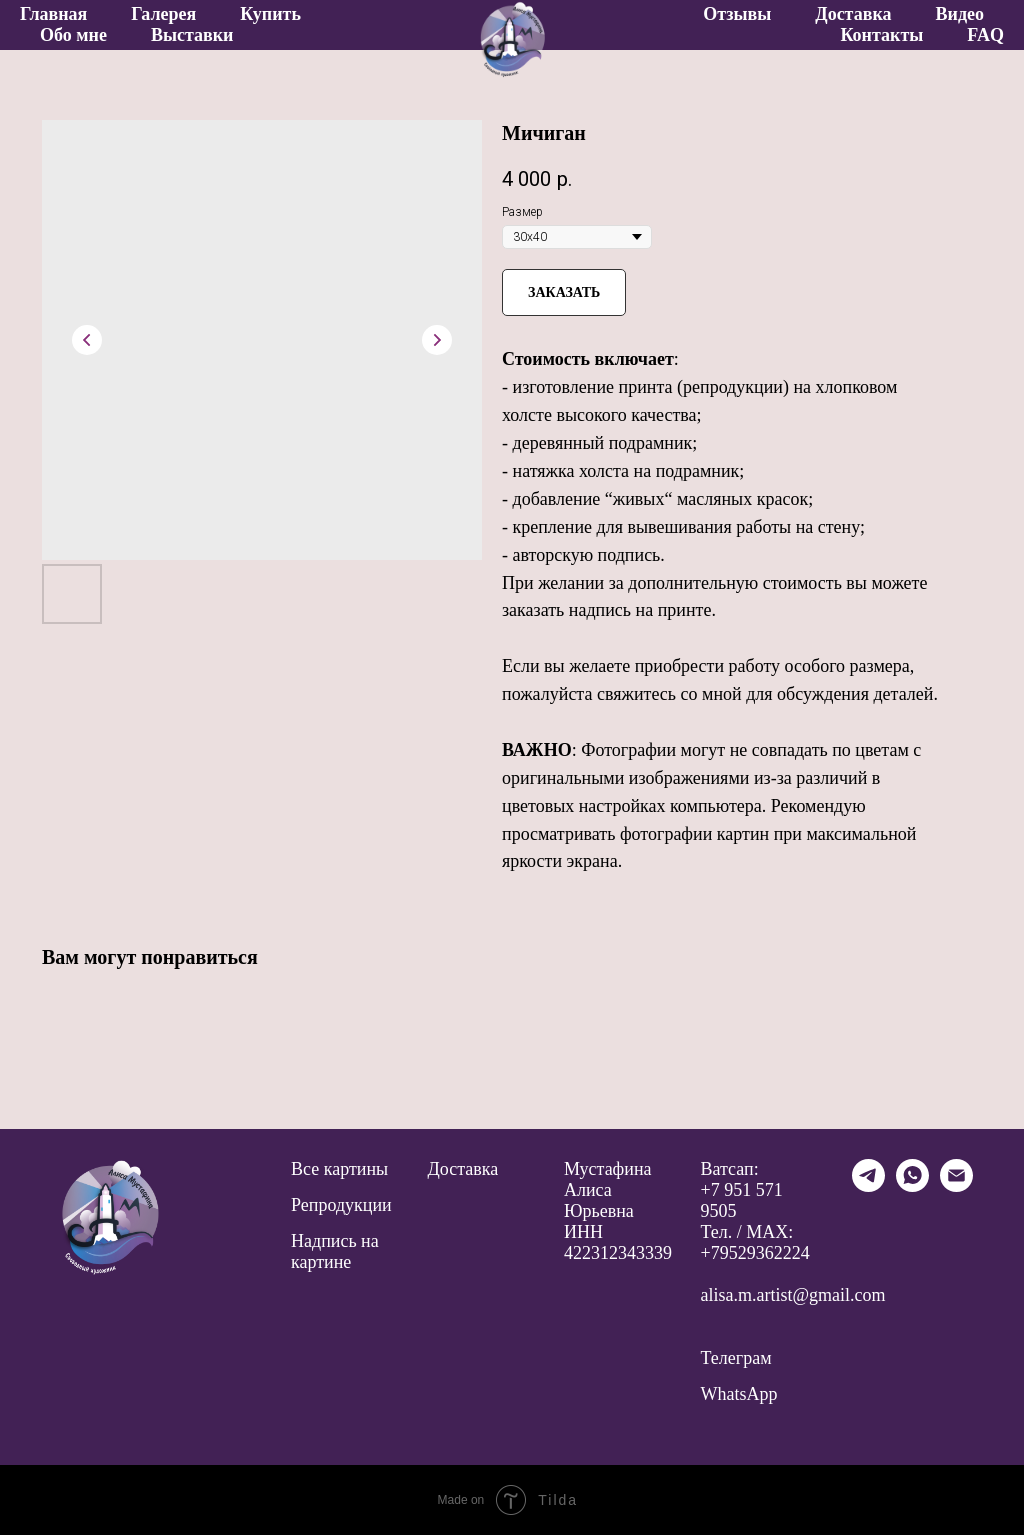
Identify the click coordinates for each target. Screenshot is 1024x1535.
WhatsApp (739, 1394)
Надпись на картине (335, 1251)
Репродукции (341, 1205)
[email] (956, 1186)
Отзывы (737, 14)
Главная (53, 14)
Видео (960, 14)
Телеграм (736, 1358)
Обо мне (73, 35)
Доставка (853, 14)
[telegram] (868, 1186)
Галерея (163, 14)
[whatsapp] (912, 1186)
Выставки (192, 35)
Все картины (339, 1169)
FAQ (985, 35)
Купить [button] (270, 14)
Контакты (881, 35)
